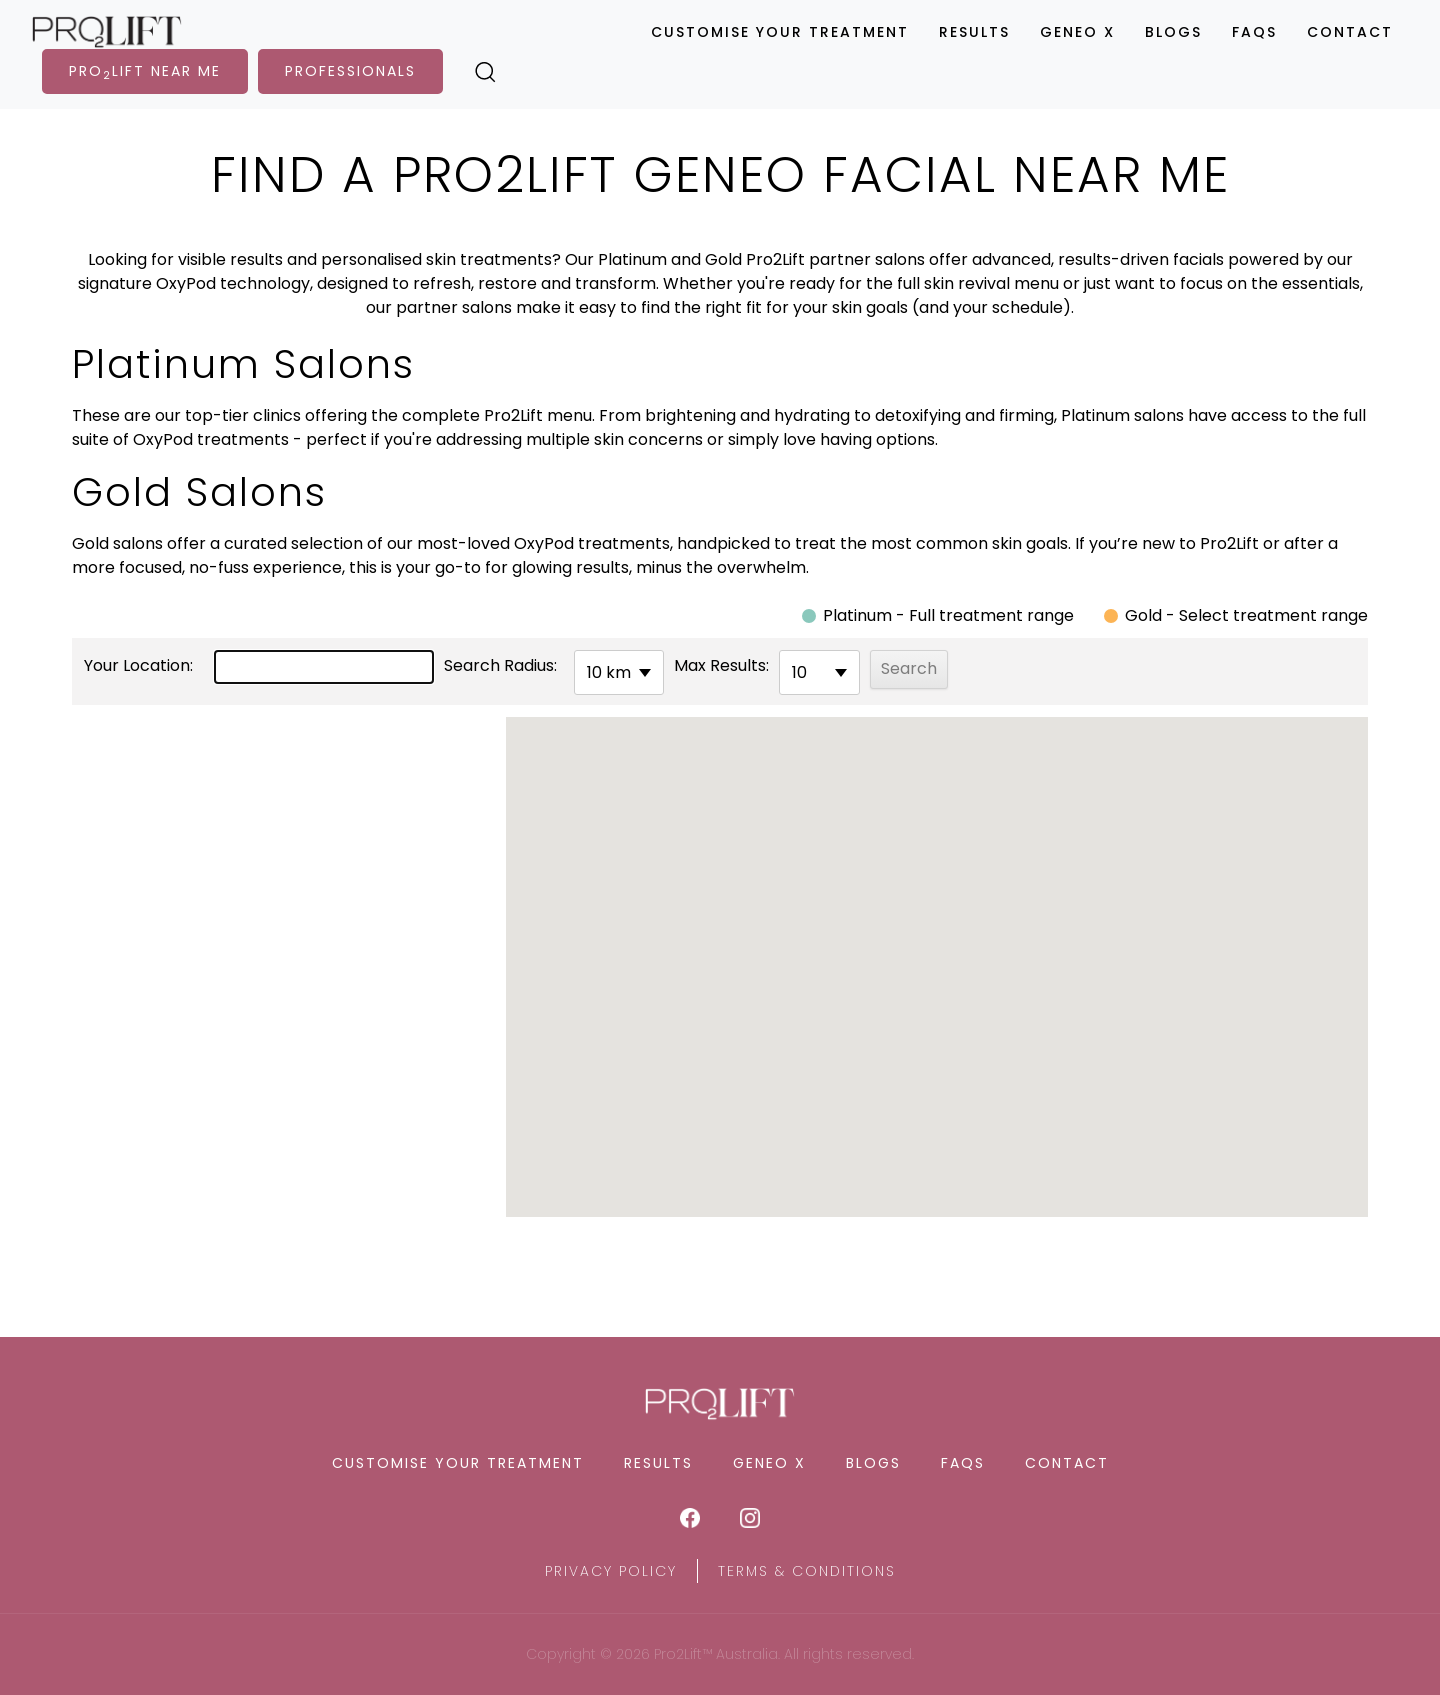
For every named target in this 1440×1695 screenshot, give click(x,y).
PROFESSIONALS (350, 71)
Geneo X (1077, 32)
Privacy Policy (611, 1571)
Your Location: (138, 665)
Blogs (1173, 32)
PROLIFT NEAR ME (145, 72)
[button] (937, 949)
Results (974, 32)
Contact (1350, 32)
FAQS (1254, 32)
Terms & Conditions (807, 1571)
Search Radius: (500, 665)
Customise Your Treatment (780, 32)
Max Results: (721, 665)
